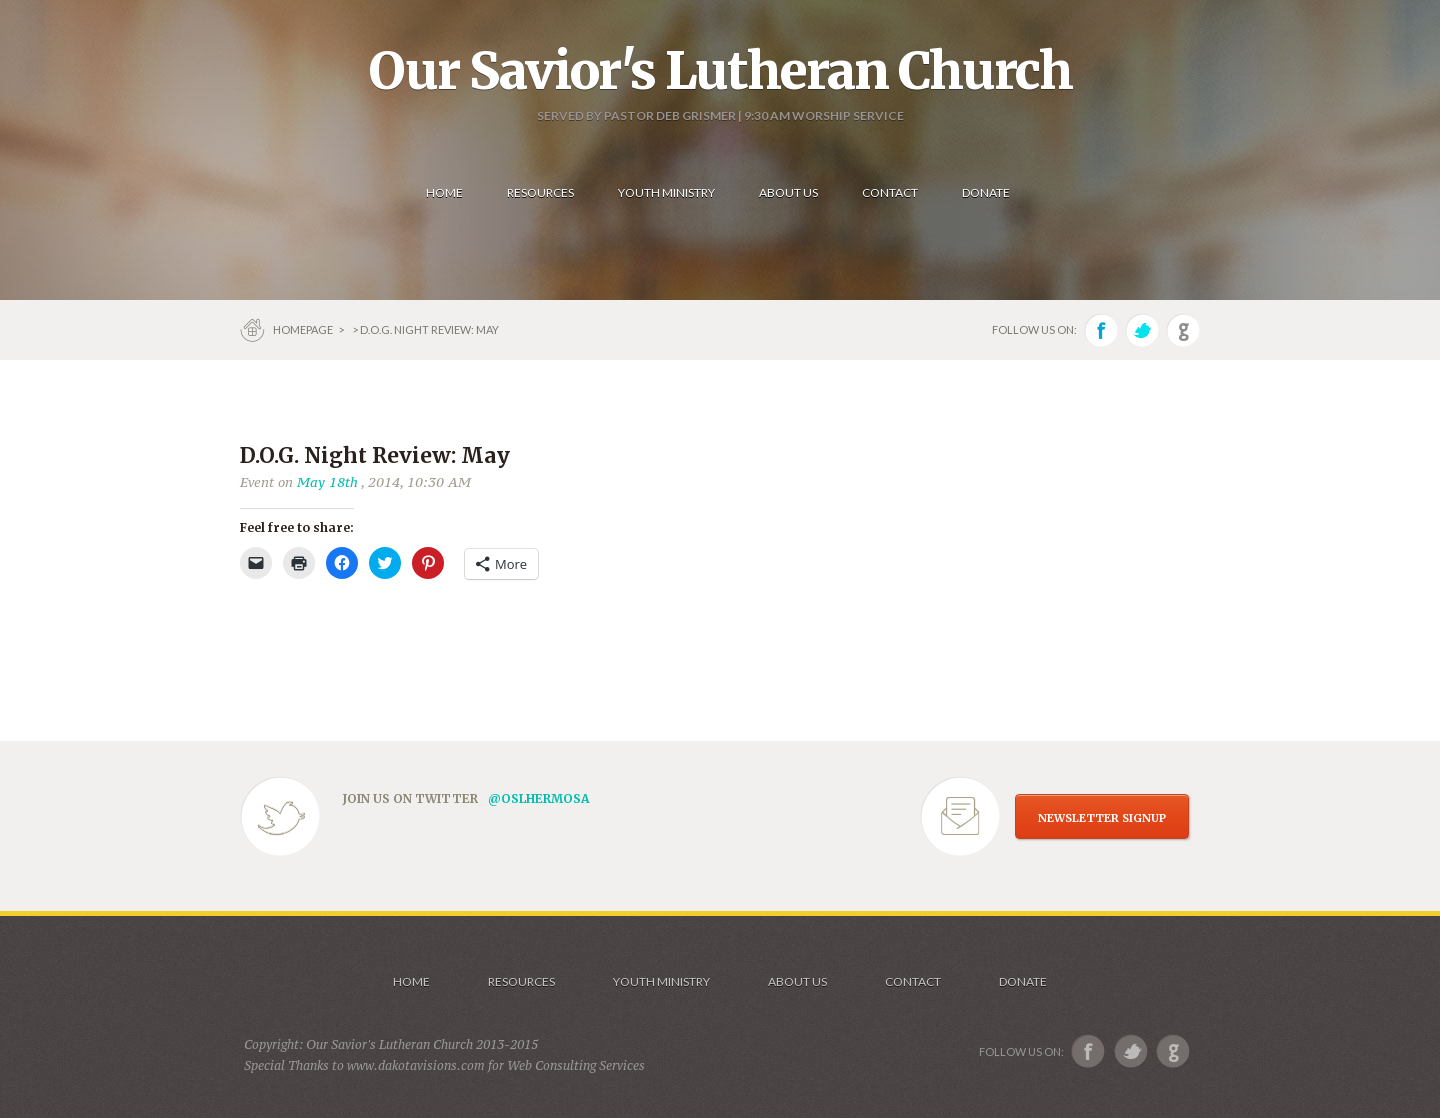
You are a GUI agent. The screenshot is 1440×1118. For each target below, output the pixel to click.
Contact (913, 981)
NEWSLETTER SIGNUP (1102, 818)
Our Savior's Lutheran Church (720, 71)
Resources (521, 981)
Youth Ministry (661, 981)
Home (411, 981)
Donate (1023, 981)
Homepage (304, 329)
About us (797, 981)
